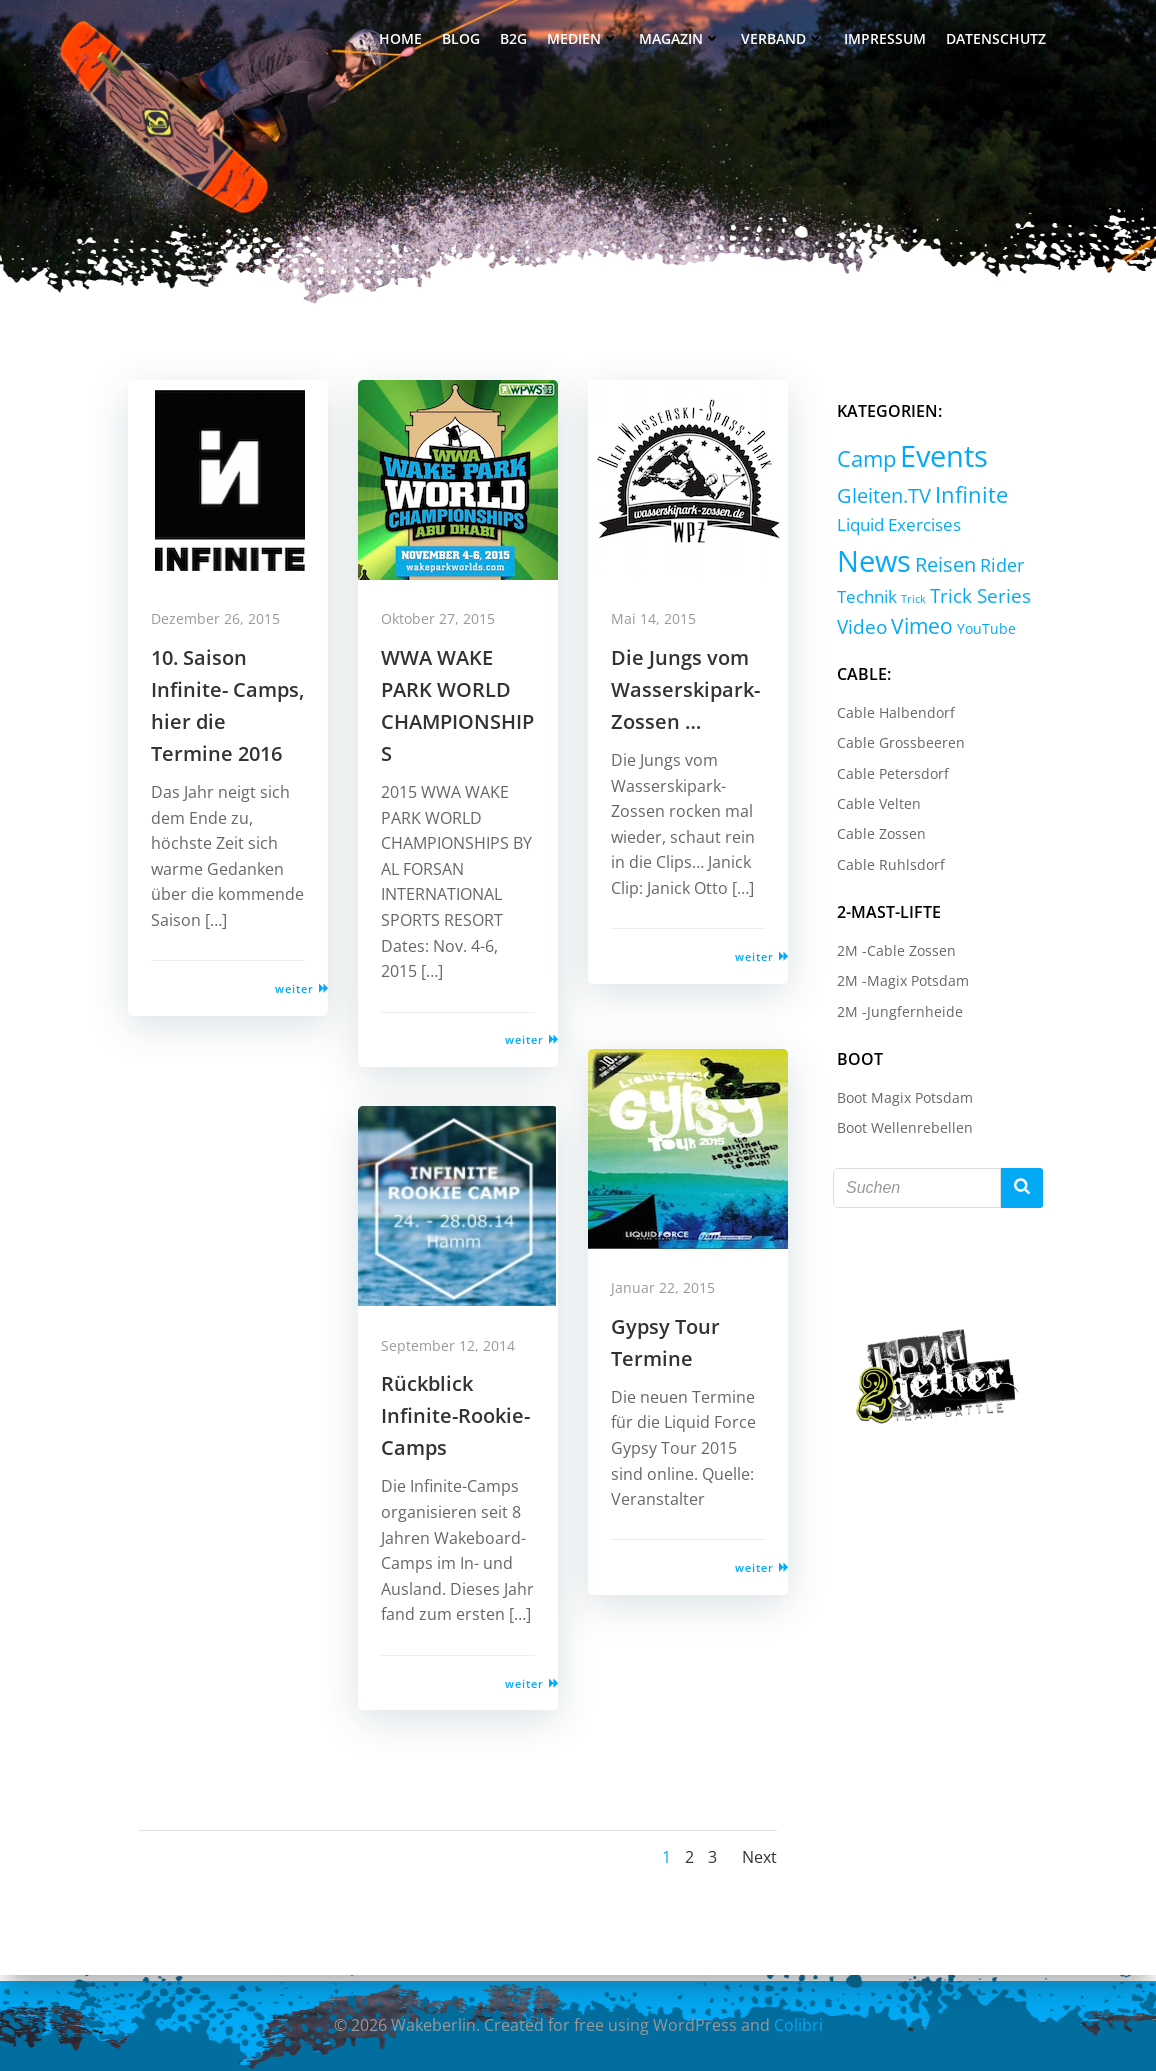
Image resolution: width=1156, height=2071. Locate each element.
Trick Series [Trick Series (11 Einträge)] (883, 601)
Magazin (682, 40)
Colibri (798, 2026)
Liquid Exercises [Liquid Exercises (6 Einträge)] (895, 539)
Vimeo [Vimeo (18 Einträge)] (864, 630)
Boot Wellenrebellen (901, 1131)
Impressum (887, 40)
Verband (784, 40)
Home (402, 40)
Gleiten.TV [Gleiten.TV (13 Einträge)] (880, 497)
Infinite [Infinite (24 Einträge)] (967, 496)
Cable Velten (875, 807)
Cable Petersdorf (889, 777)
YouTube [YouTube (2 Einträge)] (928, 632)
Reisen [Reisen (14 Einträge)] (863, 571)
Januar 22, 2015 (670, 1297)
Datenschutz (998, 40)
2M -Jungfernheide (896, 1015)
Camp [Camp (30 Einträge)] (862, 460)
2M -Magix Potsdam (899, 984)
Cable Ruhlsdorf (887, 868)
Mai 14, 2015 (660, 628)
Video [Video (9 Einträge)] (963, 600)
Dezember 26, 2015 (222, 628)
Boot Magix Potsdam (901, 1101)
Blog (463, 40)
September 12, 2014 (455, 1354)
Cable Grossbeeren (897, 746)
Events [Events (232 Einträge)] (940, 458)
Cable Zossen (877, 838)
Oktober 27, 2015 (445, 628)
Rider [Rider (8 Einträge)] (920, 572)
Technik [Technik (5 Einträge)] (976, 572)
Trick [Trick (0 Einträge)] (1022, 575)
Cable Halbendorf (892, 716)
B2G (515, 40)
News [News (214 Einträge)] (998, 534)
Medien (585, 40)
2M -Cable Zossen (892, 954)
